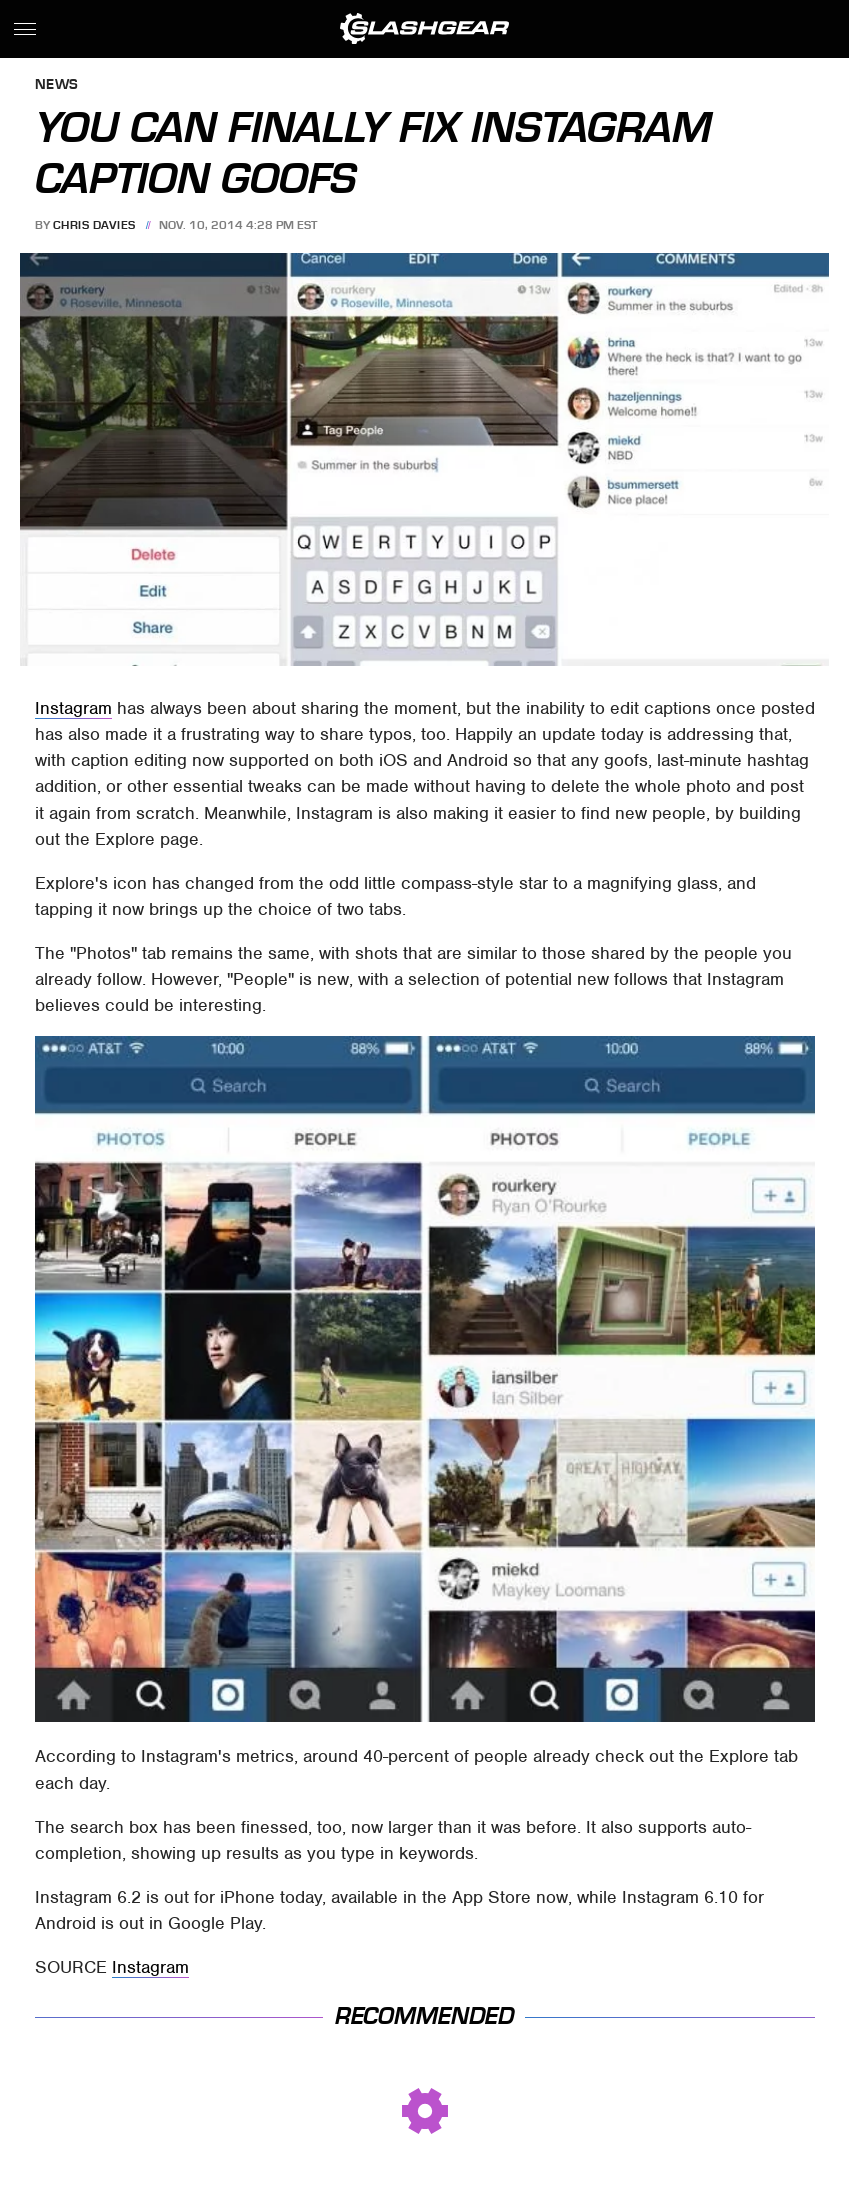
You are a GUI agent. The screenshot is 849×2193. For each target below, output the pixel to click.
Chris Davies (94, 225)
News (57, 85)
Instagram (73, 708)
